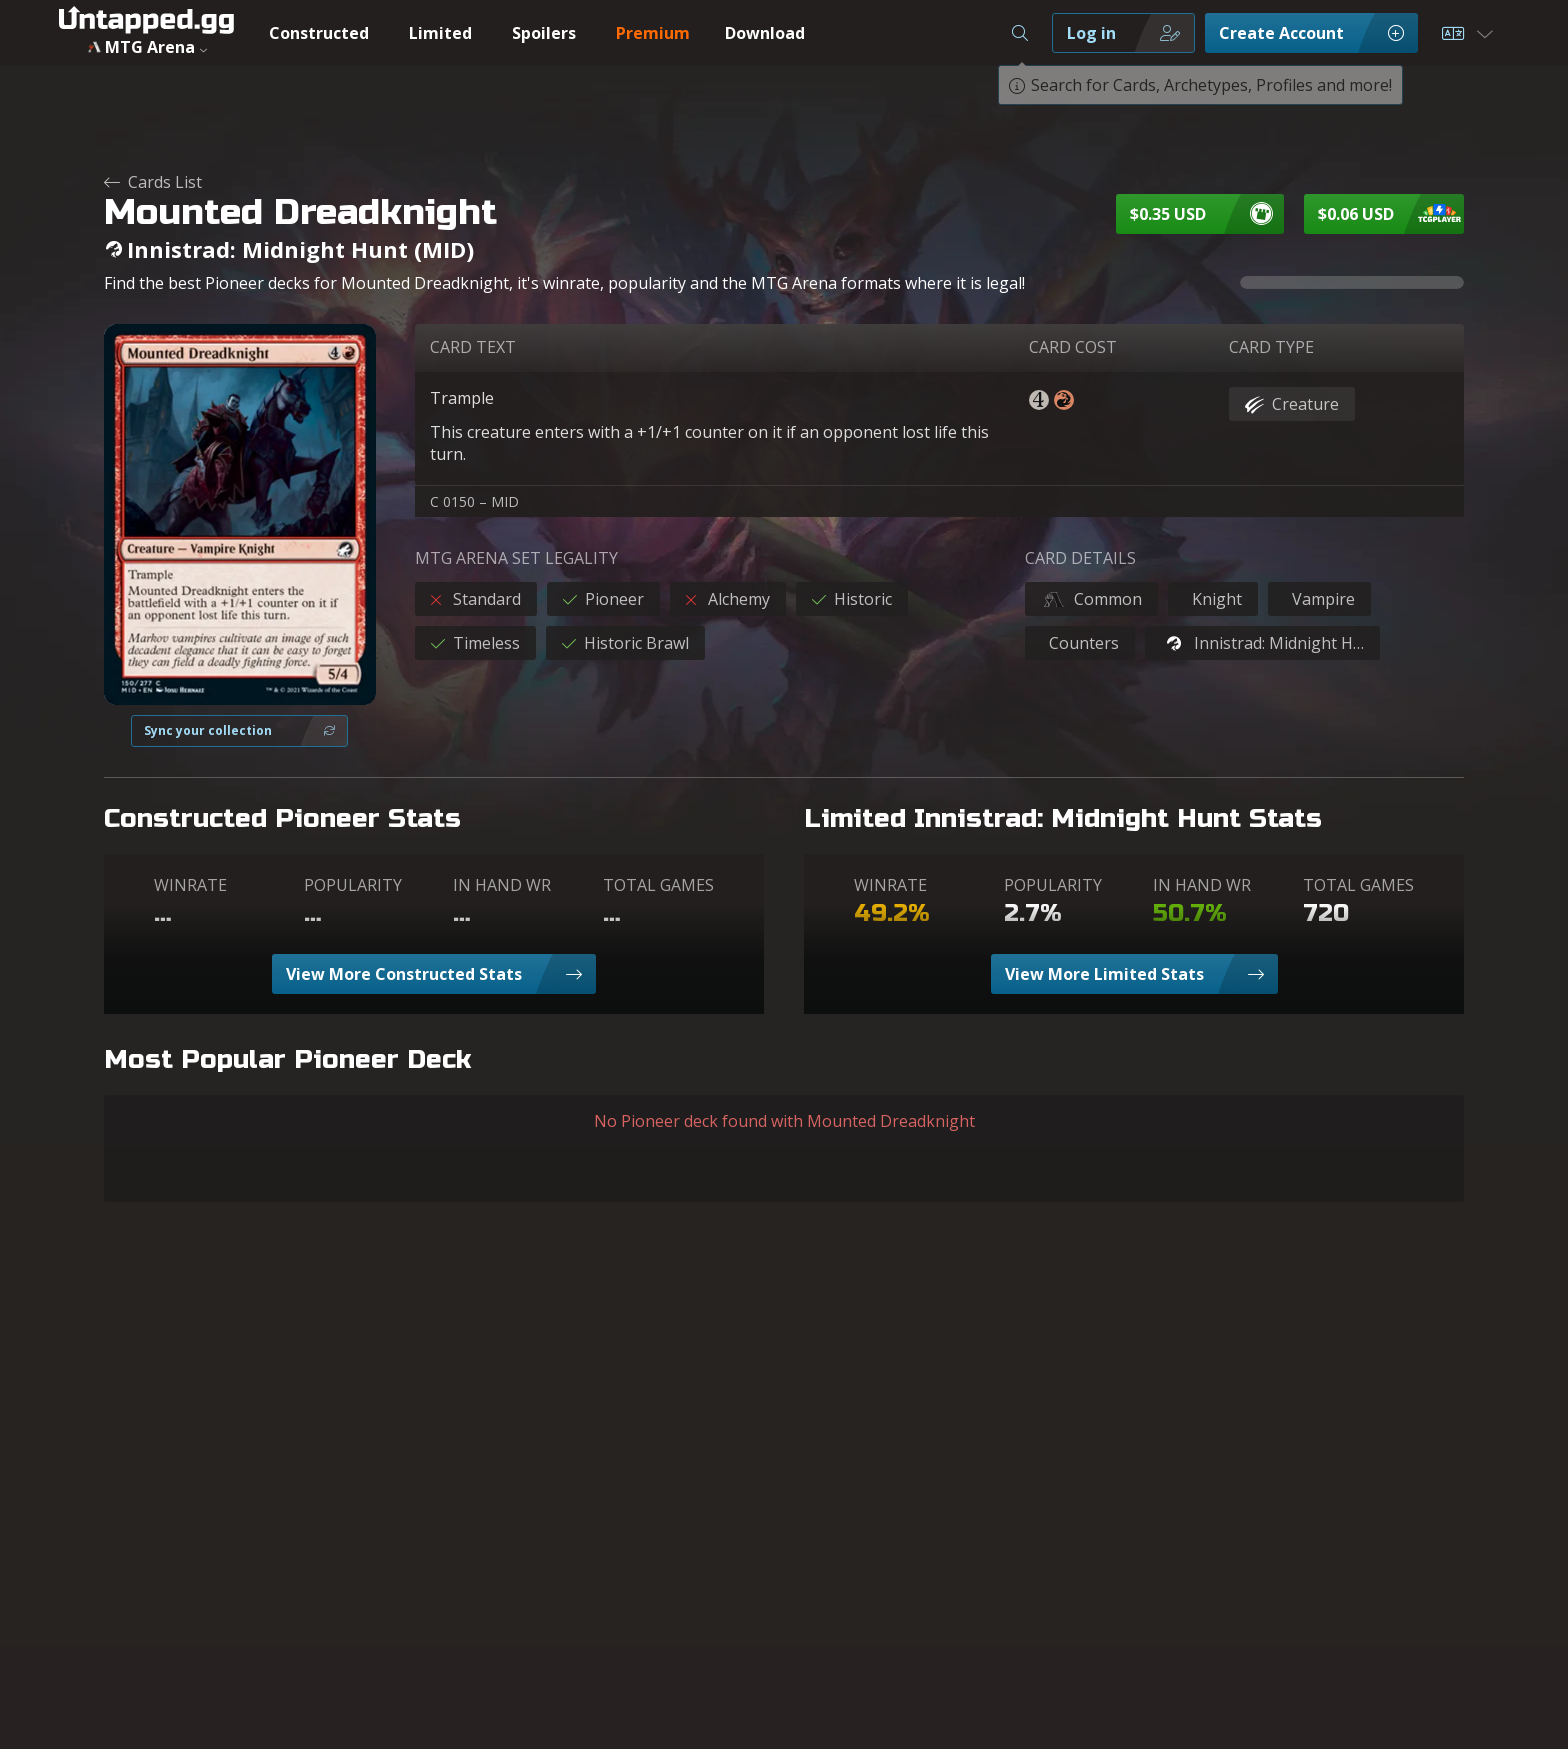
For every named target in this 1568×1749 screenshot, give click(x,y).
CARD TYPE (1271, 347)
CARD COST (1073, 347)
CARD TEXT (473, 347)
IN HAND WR (502, 885)
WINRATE (190, 885)
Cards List (153, 182)
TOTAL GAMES (658, 885)
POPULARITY (353, 885)
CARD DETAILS (1080, 558)
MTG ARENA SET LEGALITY (516, 558)
